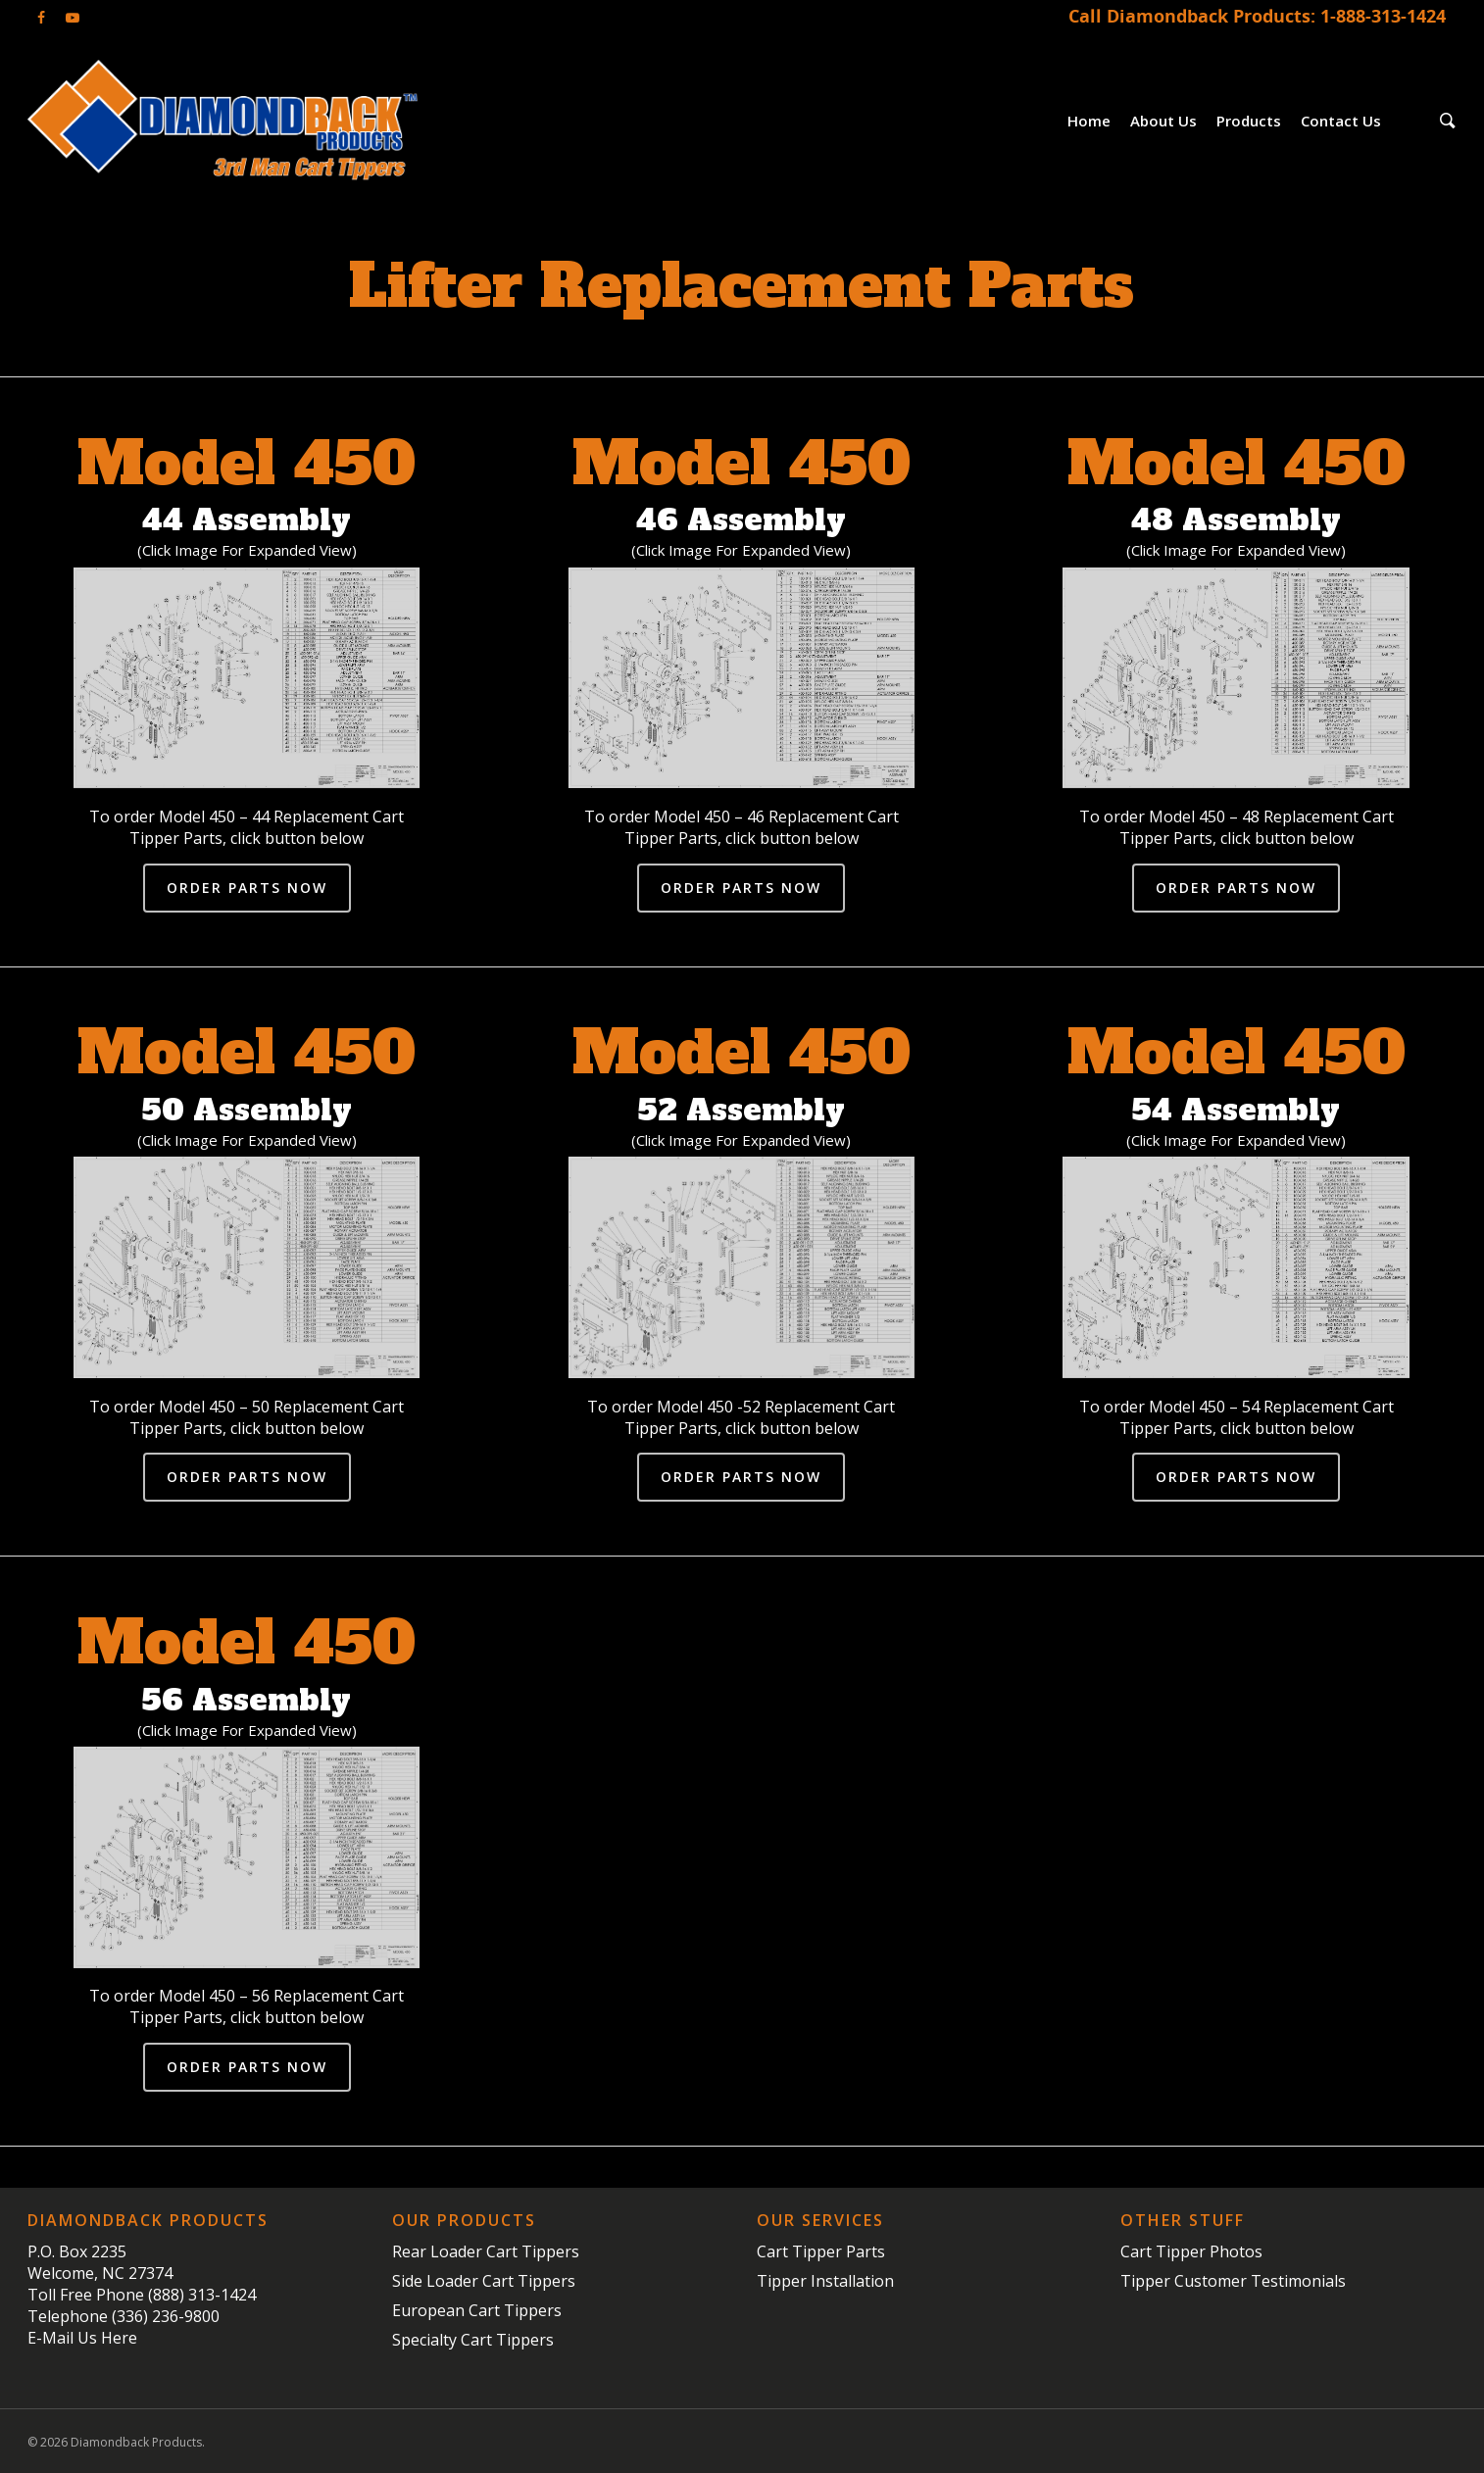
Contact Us (1341, 120)
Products (1248, 120)
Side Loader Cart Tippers (483, 2281)
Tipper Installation (825, 2281)
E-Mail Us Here (82, 2338)
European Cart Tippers (477, 2310)
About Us (1163, 120)
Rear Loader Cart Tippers (485, 2251)
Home (1089, 120)
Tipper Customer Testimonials (1233, 2281)
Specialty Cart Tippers (473, 2339)
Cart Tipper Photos (1191, 2251)
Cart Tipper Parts (821, 2251)
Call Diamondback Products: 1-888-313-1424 (1257, 15)
